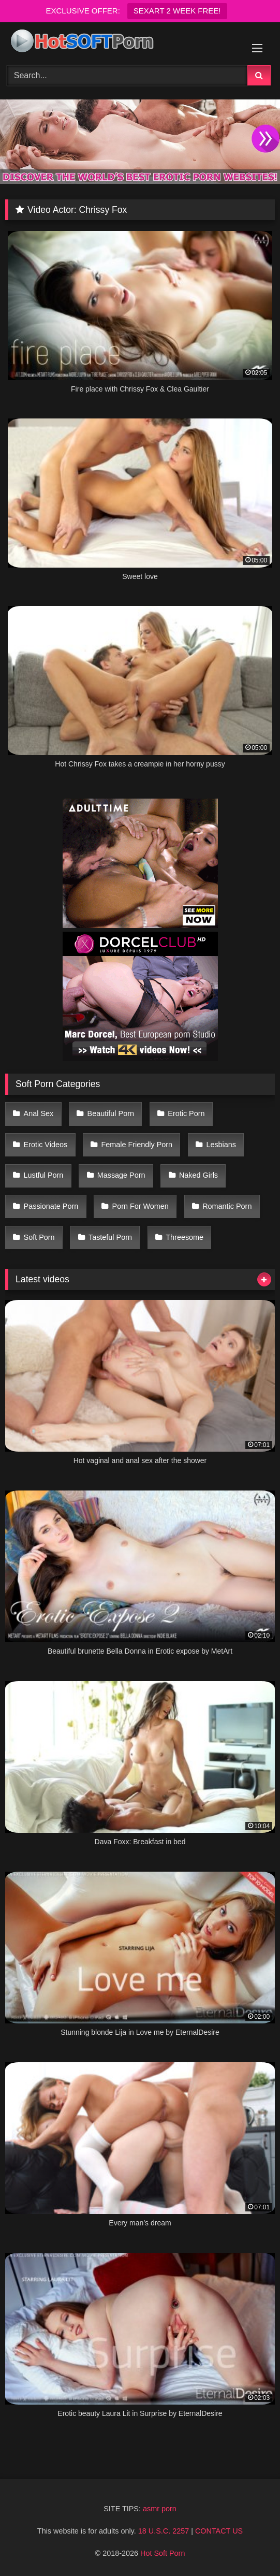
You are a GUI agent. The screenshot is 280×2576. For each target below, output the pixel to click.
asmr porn (159, 2509)
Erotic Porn (186, 1113)
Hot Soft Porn (162, 2553)
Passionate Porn (51, 1206)
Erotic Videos (46, 1144)
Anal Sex (39, 1113)
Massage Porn (121, 1175)
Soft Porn (39, 1237)
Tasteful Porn (110, 1237)
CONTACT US (219, 2531)
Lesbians (221, 1144)
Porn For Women (140, 1206)
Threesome (184, 1237)
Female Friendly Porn (136, 1144)
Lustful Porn (44, 1175)
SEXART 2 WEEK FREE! (177, 10)
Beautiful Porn (110, 1113)
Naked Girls (198, 1175)
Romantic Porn (227, 1206)
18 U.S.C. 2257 (163, 2531)
